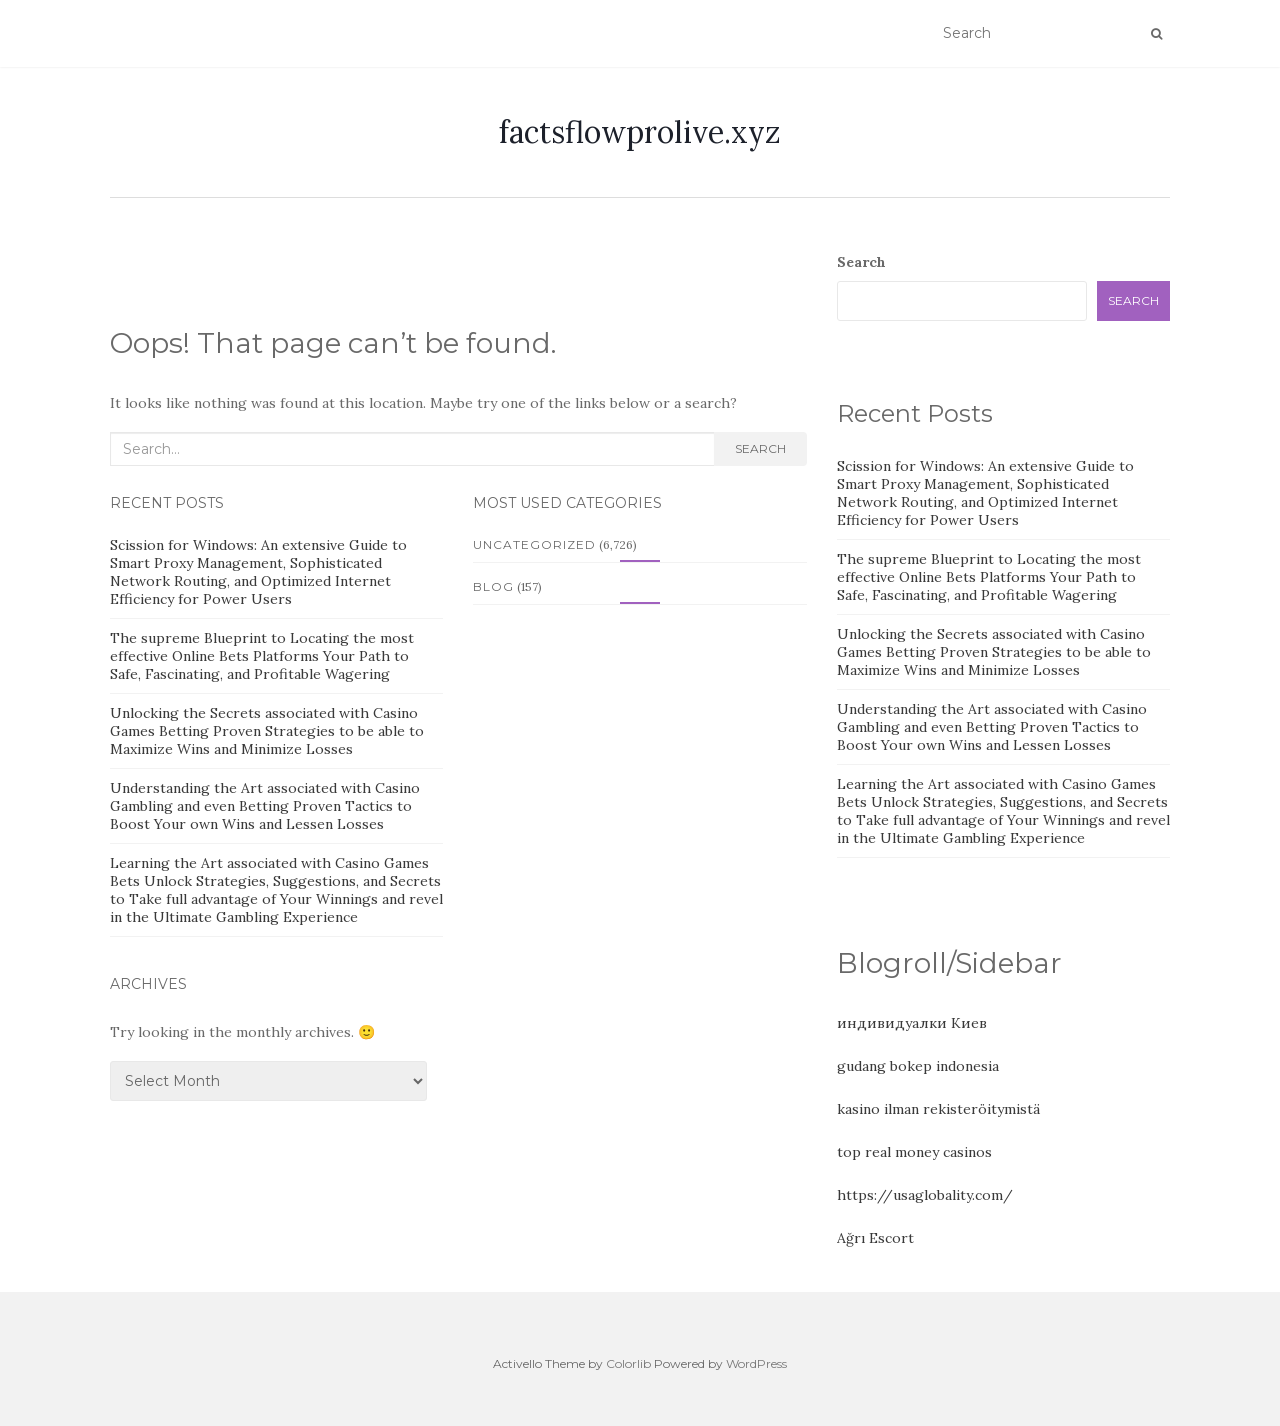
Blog (493, 586)
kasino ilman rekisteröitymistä (938, 1109)
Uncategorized (534, 544)
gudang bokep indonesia (918, 1066)
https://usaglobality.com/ (925, 1195)
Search (760, 448)
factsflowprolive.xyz (640, 132)
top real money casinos (914, 1152)
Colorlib (628, 1363)
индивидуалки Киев (912, 1023)
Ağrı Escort (875, 1238)
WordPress (756, 1363)
